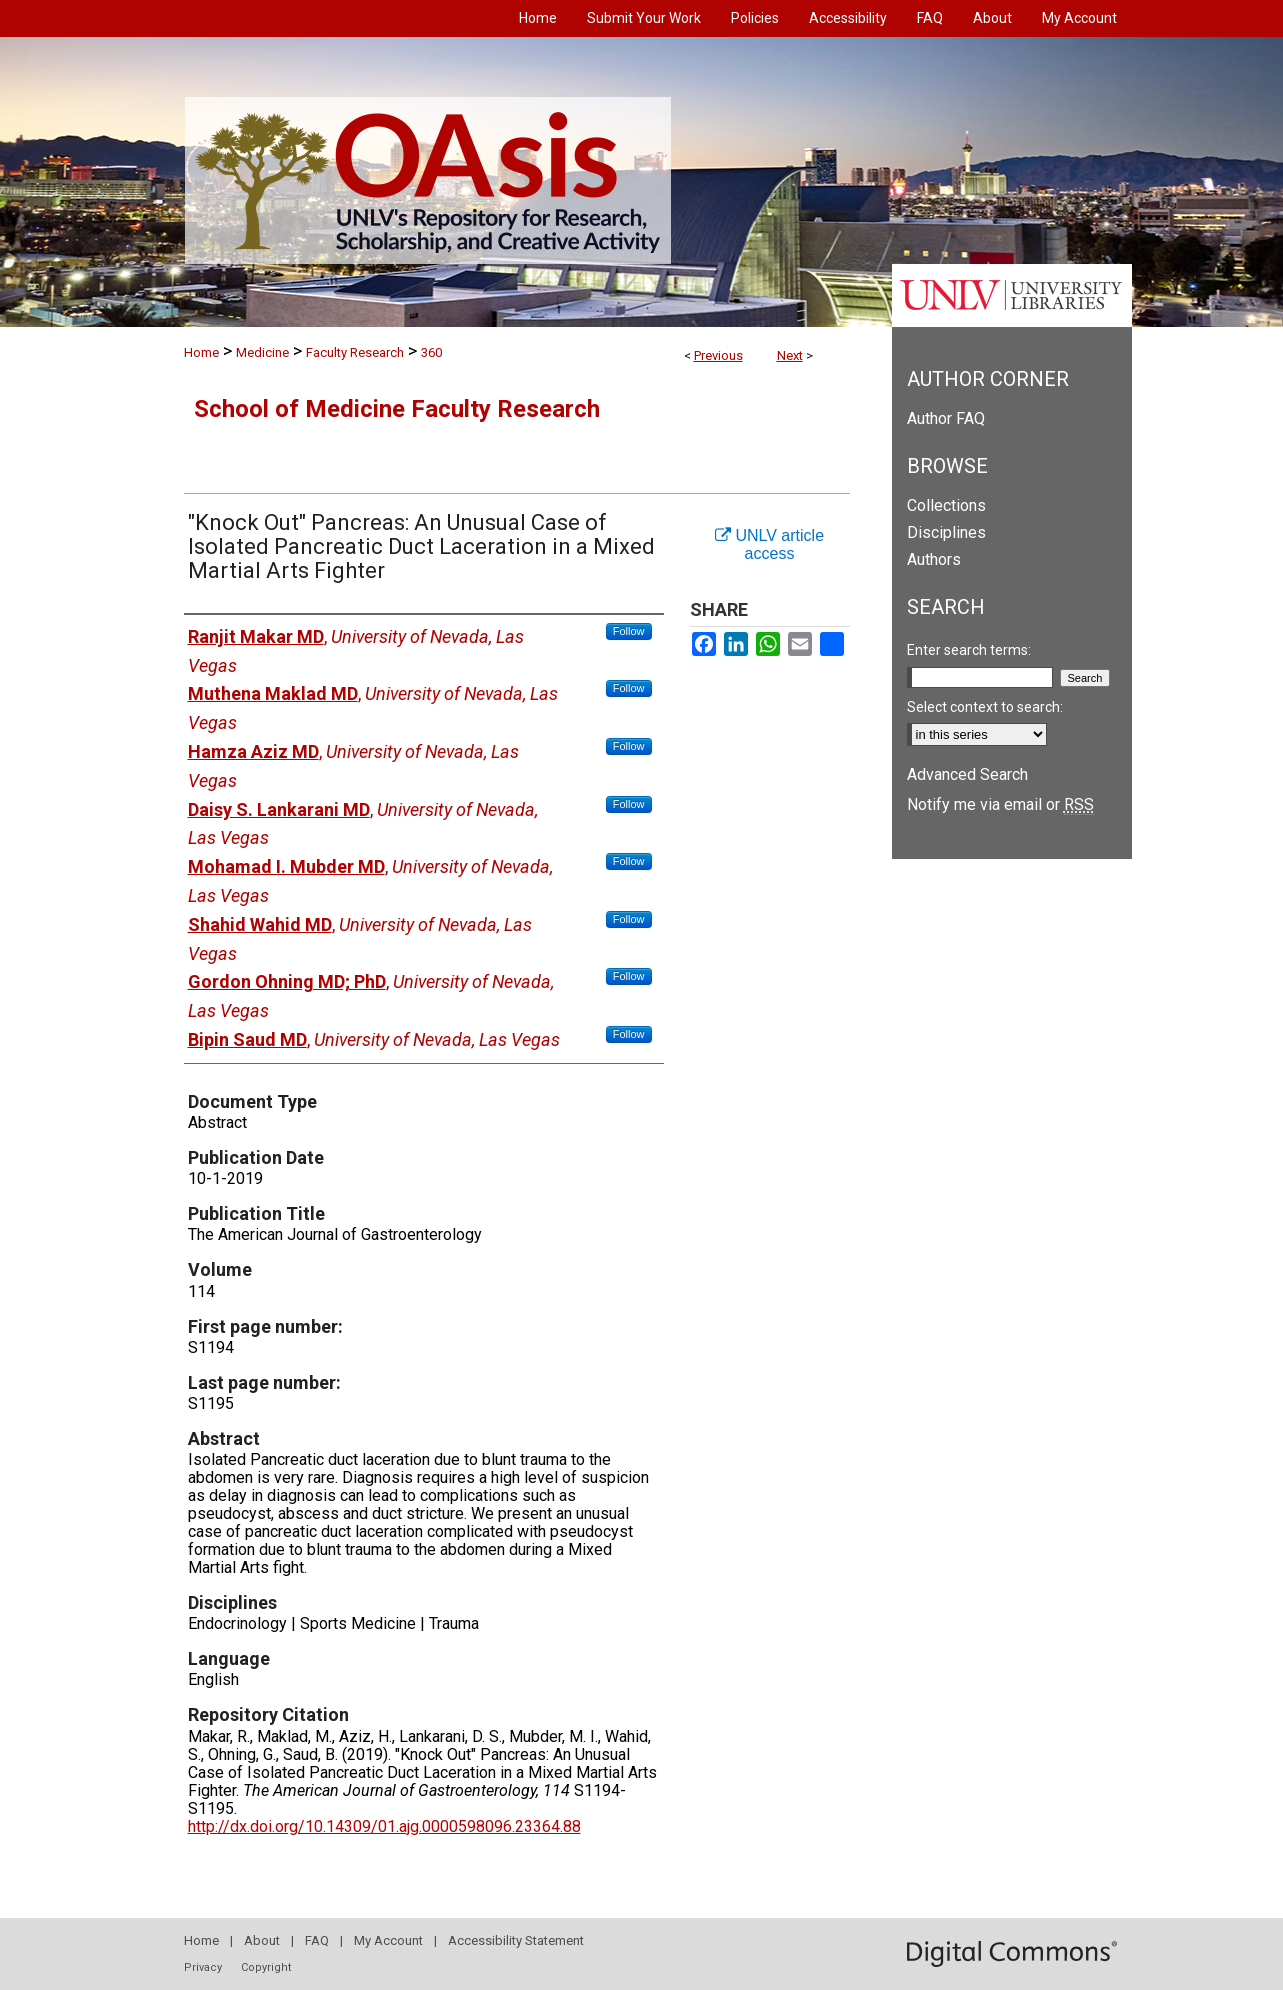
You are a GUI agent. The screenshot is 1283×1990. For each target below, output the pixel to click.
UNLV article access (769, 544)
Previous (718, 355)
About (262, 1940)
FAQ (317, 1940)
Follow (629, 631)
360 (431, 352)
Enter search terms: (969, 650)
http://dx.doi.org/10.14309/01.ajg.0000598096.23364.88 (384, 1826)
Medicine (262, 352)
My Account (388, 1940)
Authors (934, 559)
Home (201, 352)
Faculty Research (355, 352)
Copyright (266, 1967)
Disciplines (946, 532)
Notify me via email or (1000, 804)
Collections (946, 505)
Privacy (203, 1967)
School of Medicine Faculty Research (397, 409)
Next (790, 355)
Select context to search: (985, 707)
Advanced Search (967, 774)
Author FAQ (946, 418)
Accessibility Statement (516, 1940)
